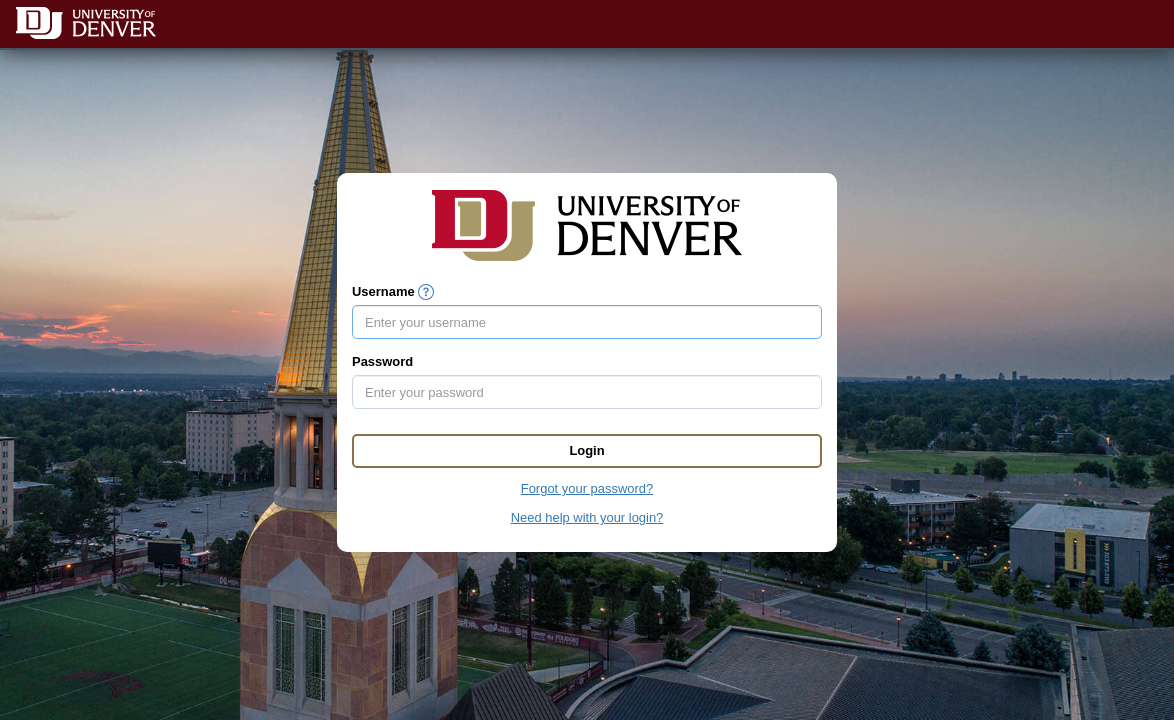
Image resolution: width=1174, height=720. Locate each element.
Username (383, 291)
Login (586, 450)
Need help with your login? (587, 517)
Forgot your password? (587, 488)
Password (382, 361)
